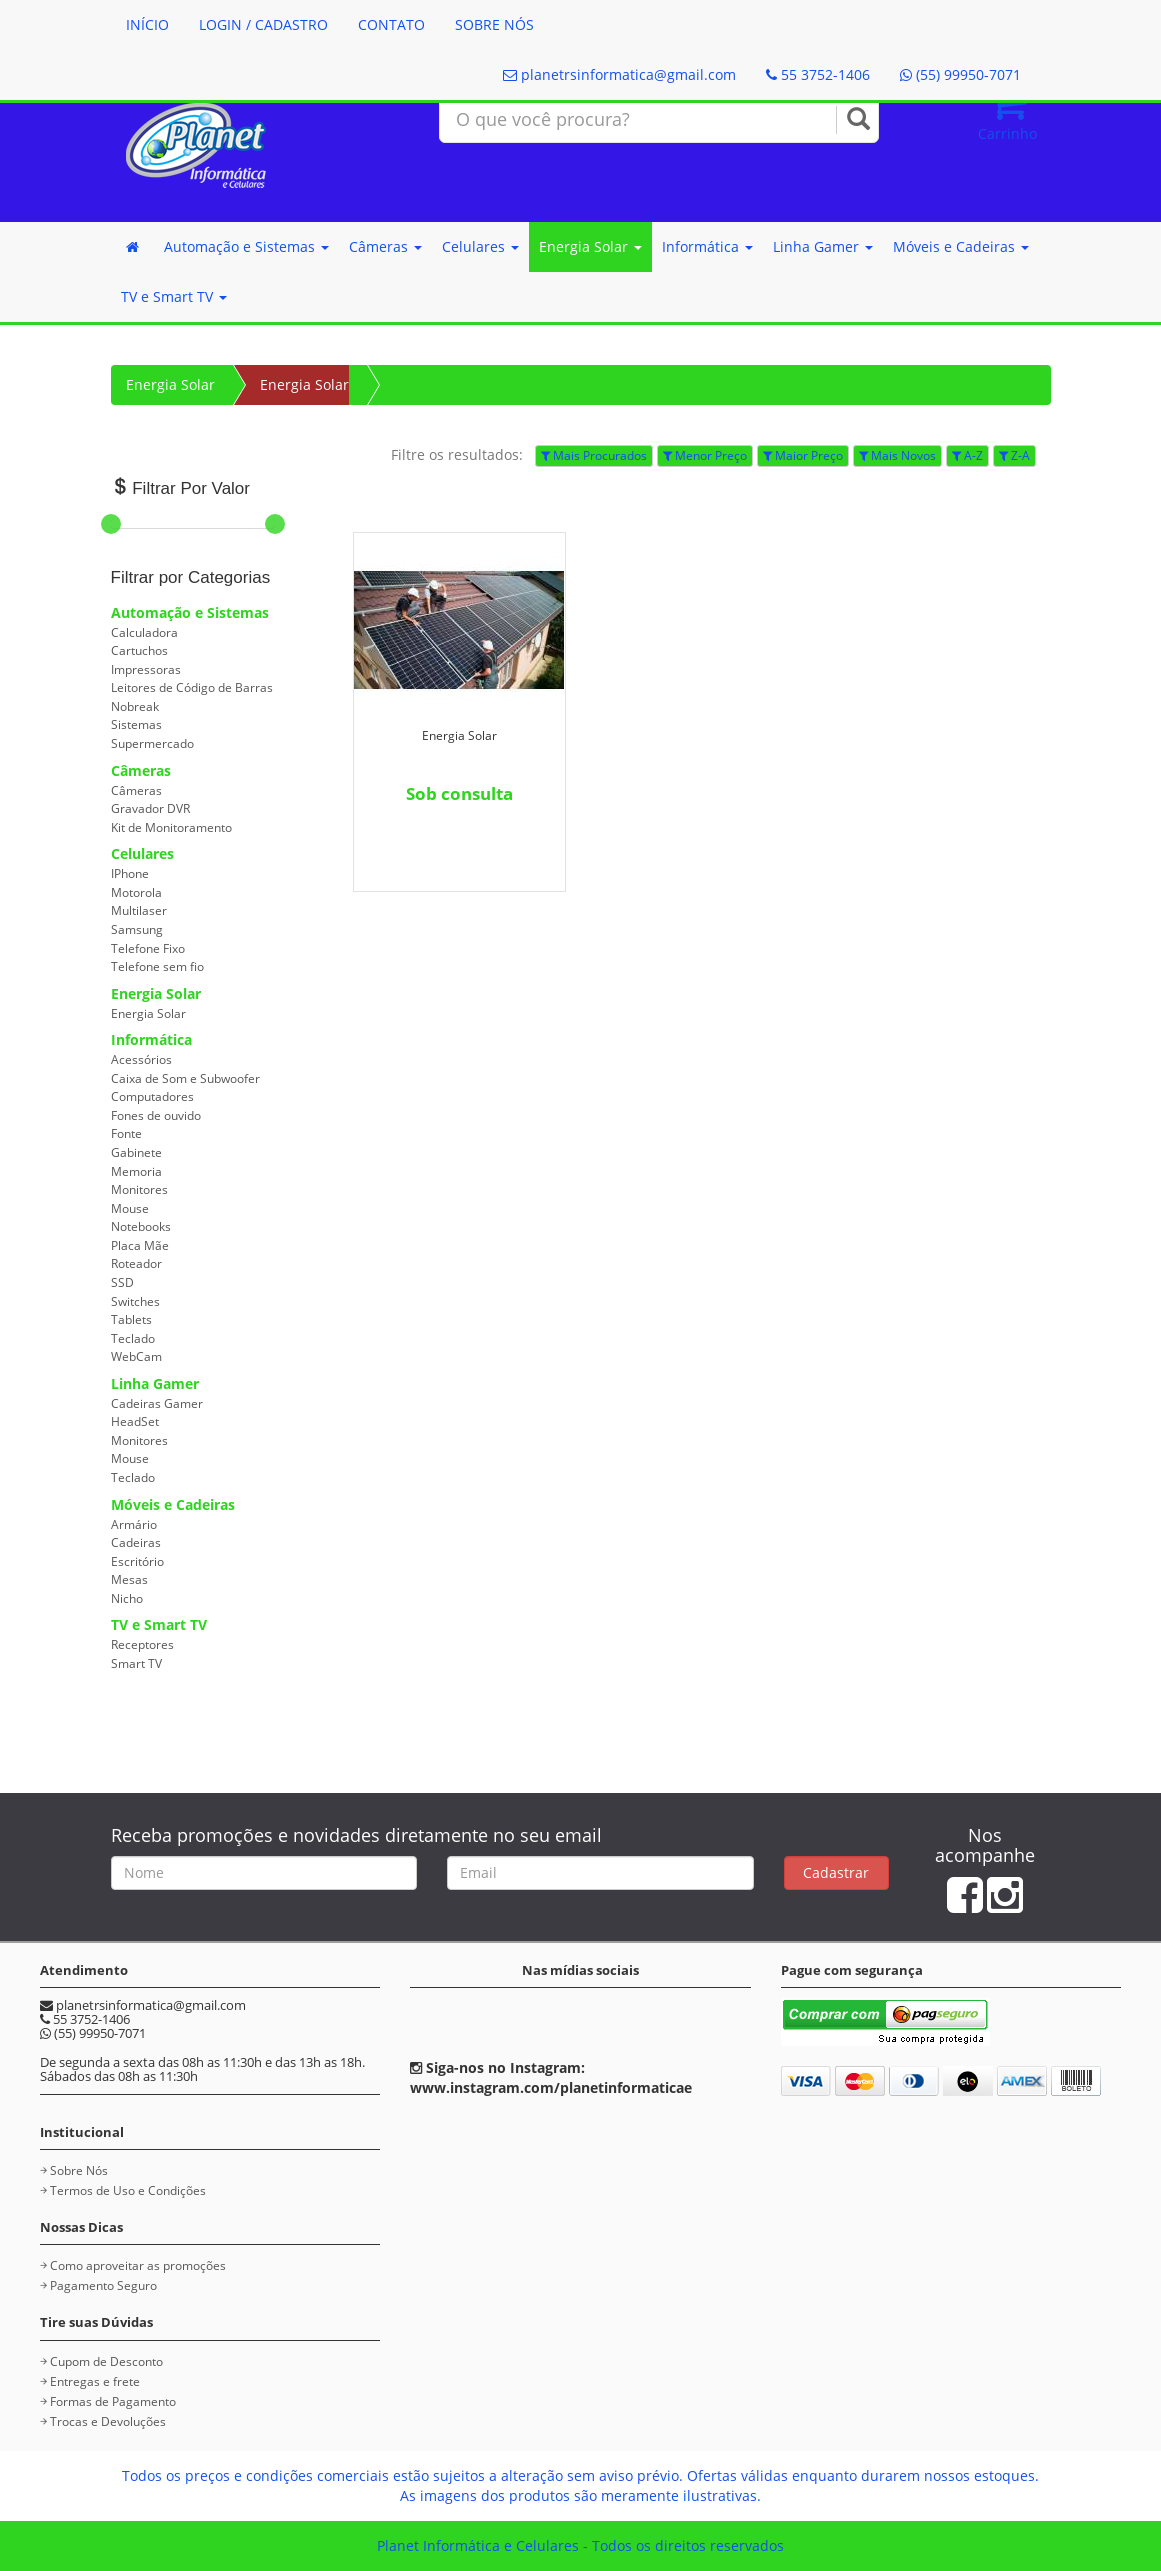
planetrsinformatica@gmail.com (619, 74)
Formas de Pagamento (113, 2401)
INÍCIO (147, 24)
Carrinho (1007, 112)
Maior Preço (803, 455)
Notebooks (141, 1226)
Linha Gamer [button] (823, 246)
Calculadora (144, 632)
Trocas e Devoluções (108, 2421)
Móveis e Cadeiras (173, 1504)
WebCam (136, 1356)
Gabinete (136, 1152)
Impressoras (146, 669)
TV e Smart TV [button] (174, 296)
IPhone (130, 873)
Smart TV (136, 1663)
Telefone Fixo (148, 948)
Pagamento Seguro (103, 2285)
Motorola (136, 892)
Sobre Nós (79, 2170)
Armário (134, 1524)
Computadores (152, 1096)
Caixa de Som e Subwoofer (185, 1078)
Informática (151, 1039)
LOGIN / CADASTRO (263, 24)
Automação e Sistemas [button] (246, 246)
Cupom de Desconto (106, 2361)
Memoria (136, 1171)
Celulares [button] (480, 246)
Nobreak (135, 706)
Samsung (137, 929)
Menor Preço (705, 455)
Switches (135, 1301)
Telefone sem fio (157, 966)
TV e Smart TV (159, 1624)
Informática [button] (707, 246)
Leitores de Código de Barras (192, 687)
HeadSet (135, 1421)
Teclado (133, 1338)
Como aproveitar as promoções (138, 2265)
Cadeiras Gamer (157, 1403)
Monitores (139, 1189)
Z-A (1014, 455)
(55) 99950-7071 (960, 74)
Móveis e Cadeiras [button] (961, 246)
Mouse (130, 1208)
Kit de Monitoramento (171, 827)
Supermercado (152, 743)
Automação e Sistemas (190, 612)
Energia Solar (170, 384)
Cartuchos (139, 650)
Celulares (142, 853)
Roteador (136, 1263)
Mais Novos (897, 455)
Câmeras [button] (385, 246)
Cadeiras (136, 1542)
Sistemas (136, 724)
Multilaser (139, 910)
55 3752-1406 (818, 74)
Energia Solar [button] (590, 246)
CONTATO (391, 24)
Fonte (126, 1133)
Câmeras (141, 770)
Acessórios (141, 1059)
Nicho (127, 1598)
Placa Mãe (140, 1245)
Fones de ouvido (156, 1115)
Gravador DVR (150, 808)
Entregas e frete (95, 2381)
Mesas (129, 1579)
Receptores (142, 1644)
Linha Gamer (155, 1383)
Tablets (131, 1319)
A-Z (967, 455)
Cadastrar (836, 1872)
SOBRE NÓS (494, 24)
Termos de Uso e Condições (128, 2190)
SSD (122, 1282)
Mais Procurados (594, 455)
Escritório (137, 1561)
